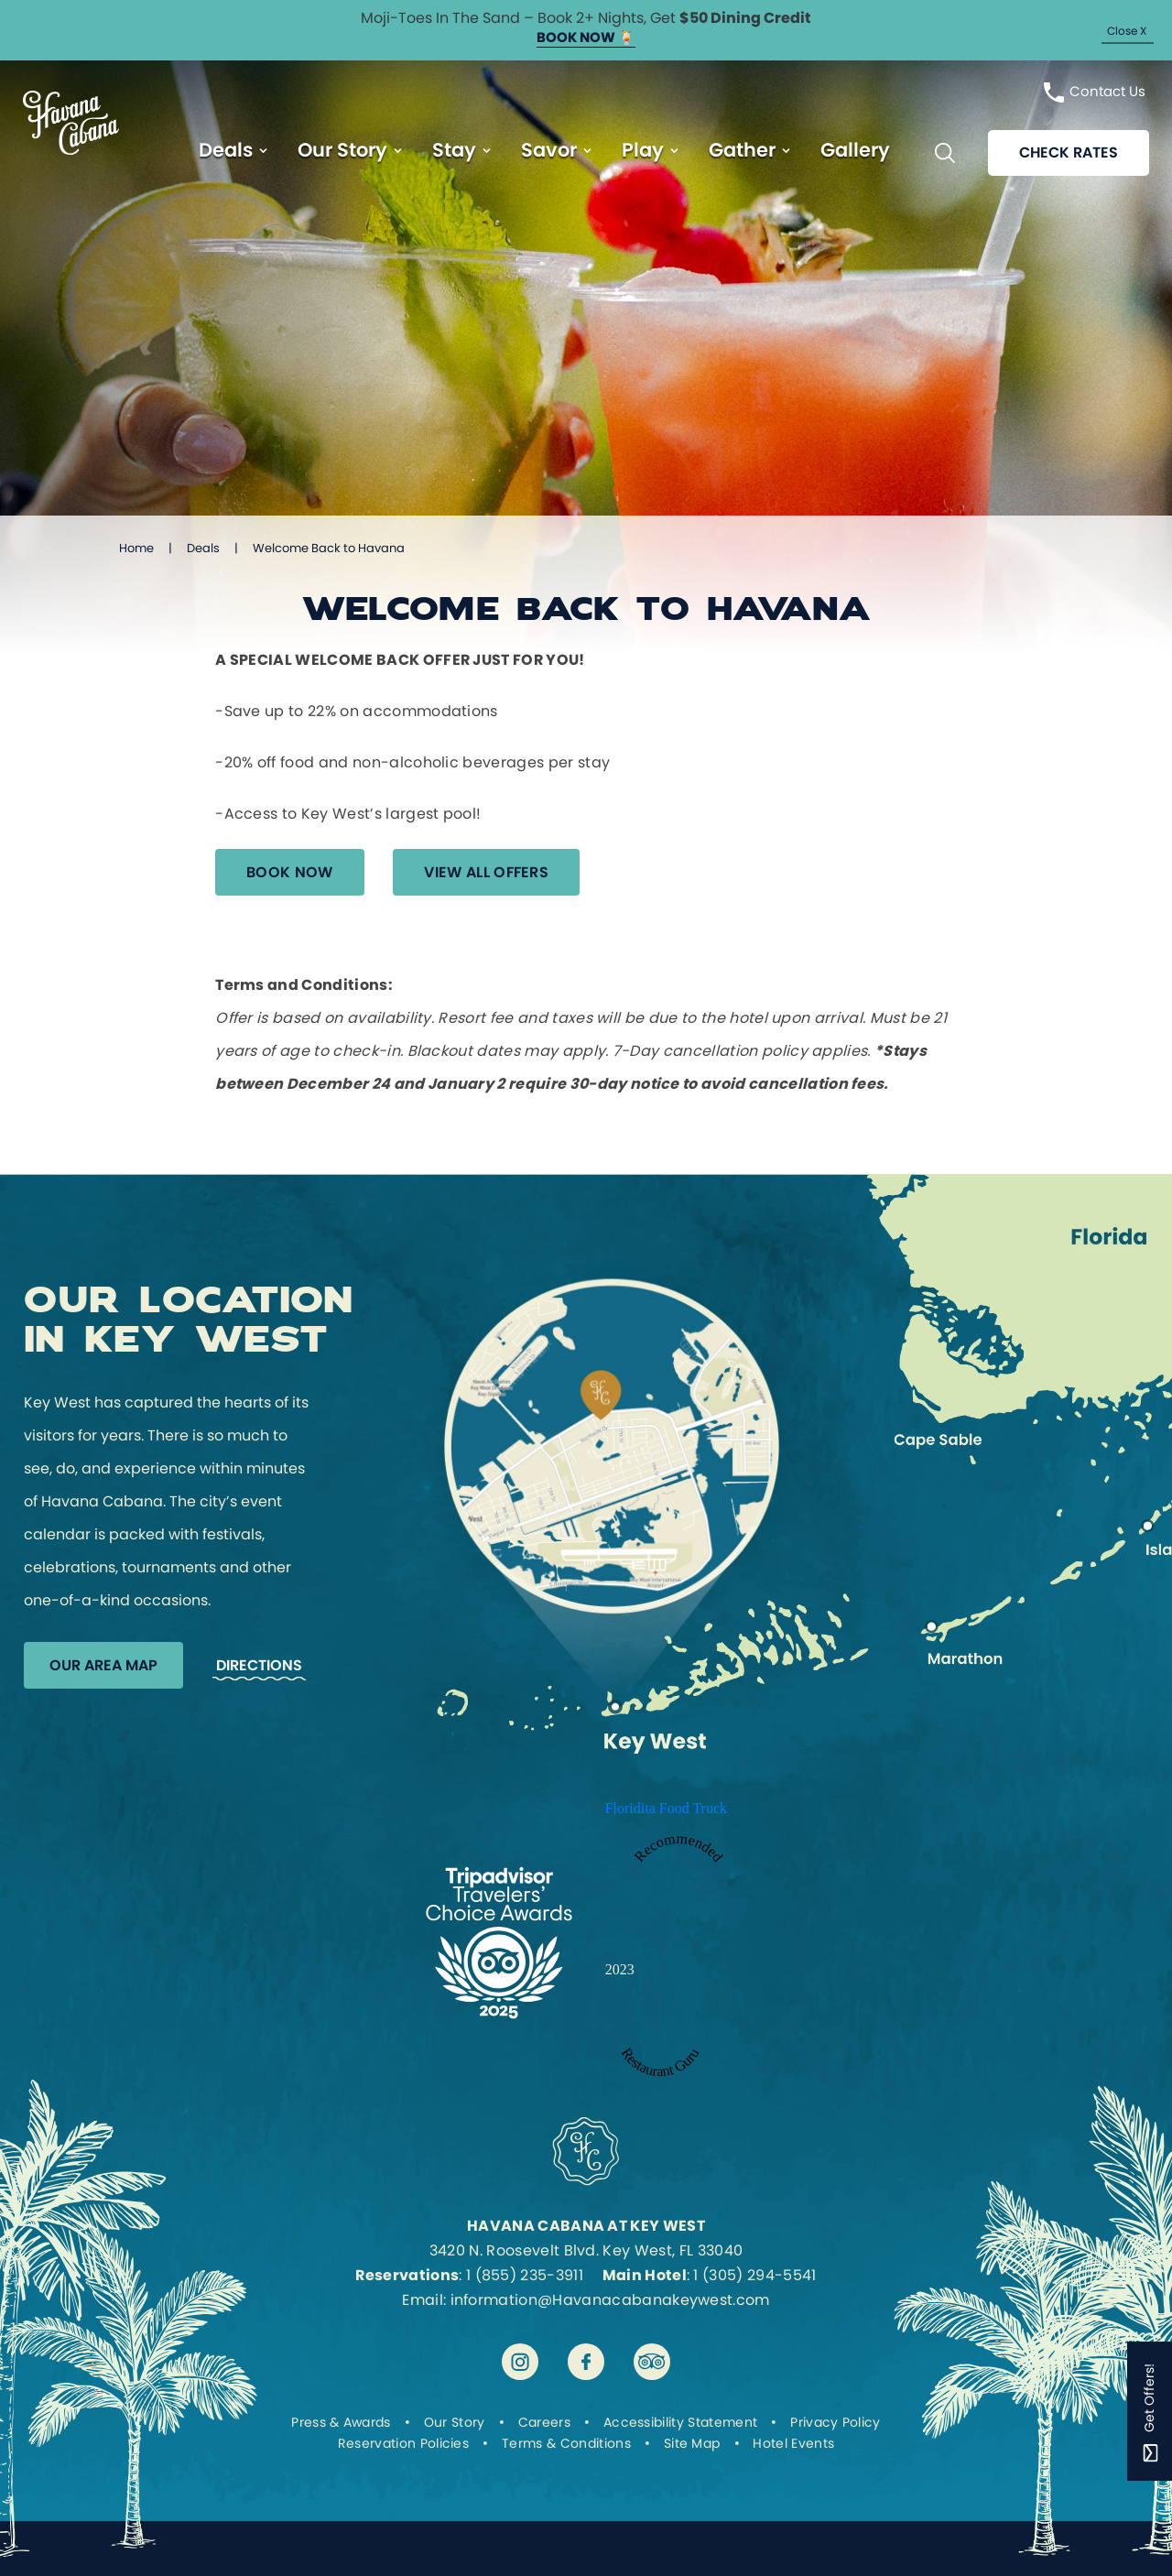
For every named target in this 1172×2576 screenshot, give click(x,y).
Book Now (289, 872)
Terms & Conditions (566, 2443)
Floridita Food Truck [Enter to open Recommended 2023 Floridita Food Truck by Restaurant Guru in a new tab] (666, 1808)
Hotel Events (793, 2443)
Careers (544, 2422)
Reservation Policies (403, 2443)
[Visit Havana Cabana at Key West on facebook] (586, 2361)
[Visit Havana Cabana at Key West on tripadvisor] (652, 2361)
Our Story (342, 150)
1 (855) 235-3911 (524, 2275)
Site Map (692, 2443)
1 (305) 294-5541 (754, 2275)
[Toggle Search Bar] (945, 154)
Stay (454, 150)
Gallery (855, 150)
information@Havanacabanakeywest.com (610, 2299)
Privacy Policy (835, 2422)
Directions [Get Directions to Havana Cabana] (259, 1665)
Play (643, 150)
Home (136, 548)
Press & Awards (340, 2422)
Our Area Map (103, 1665)
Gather (742, 150)
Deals (226, 150)
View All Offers (487, 872)
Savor (549, 150)
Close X (1126, 30)
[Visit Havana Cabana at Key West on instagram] (520, 2361)
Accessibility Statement (680, 2422)
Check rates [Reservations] (1068, 153)
